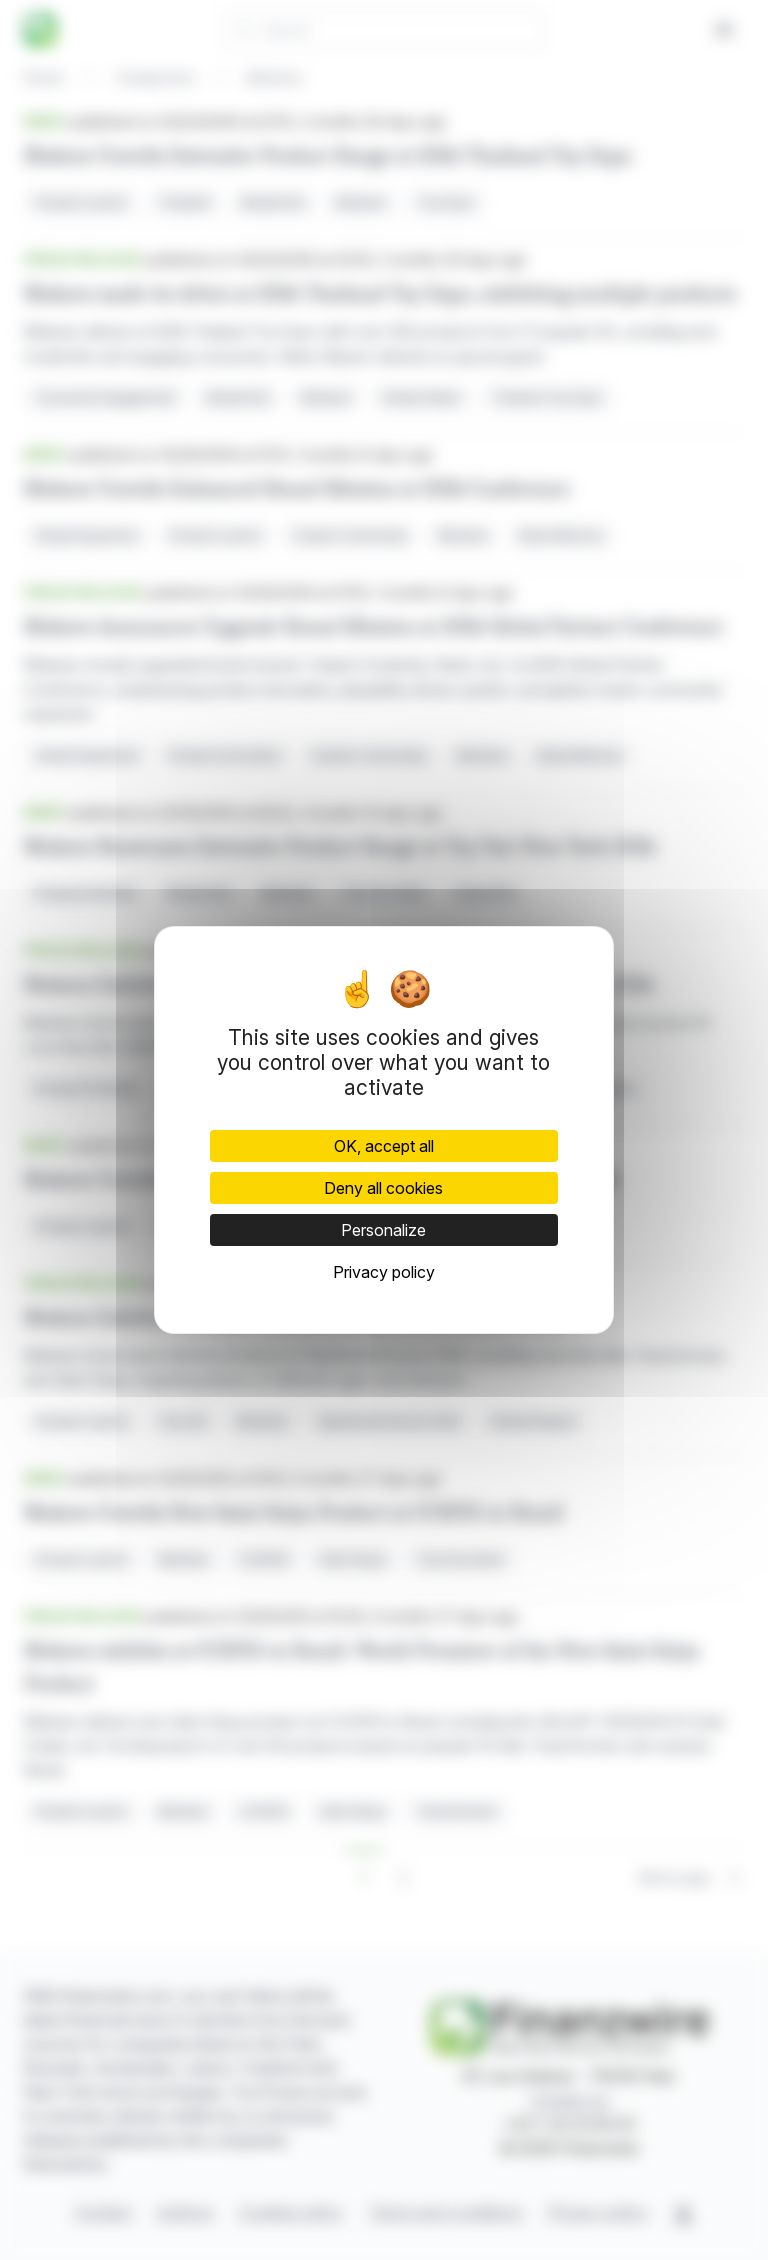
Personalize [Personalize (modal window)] (383, 1230)
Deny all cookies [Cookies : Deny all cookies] (383, 1188)
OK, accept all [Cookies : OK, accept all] (384, 1146)
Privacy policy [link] (384, 1272)
